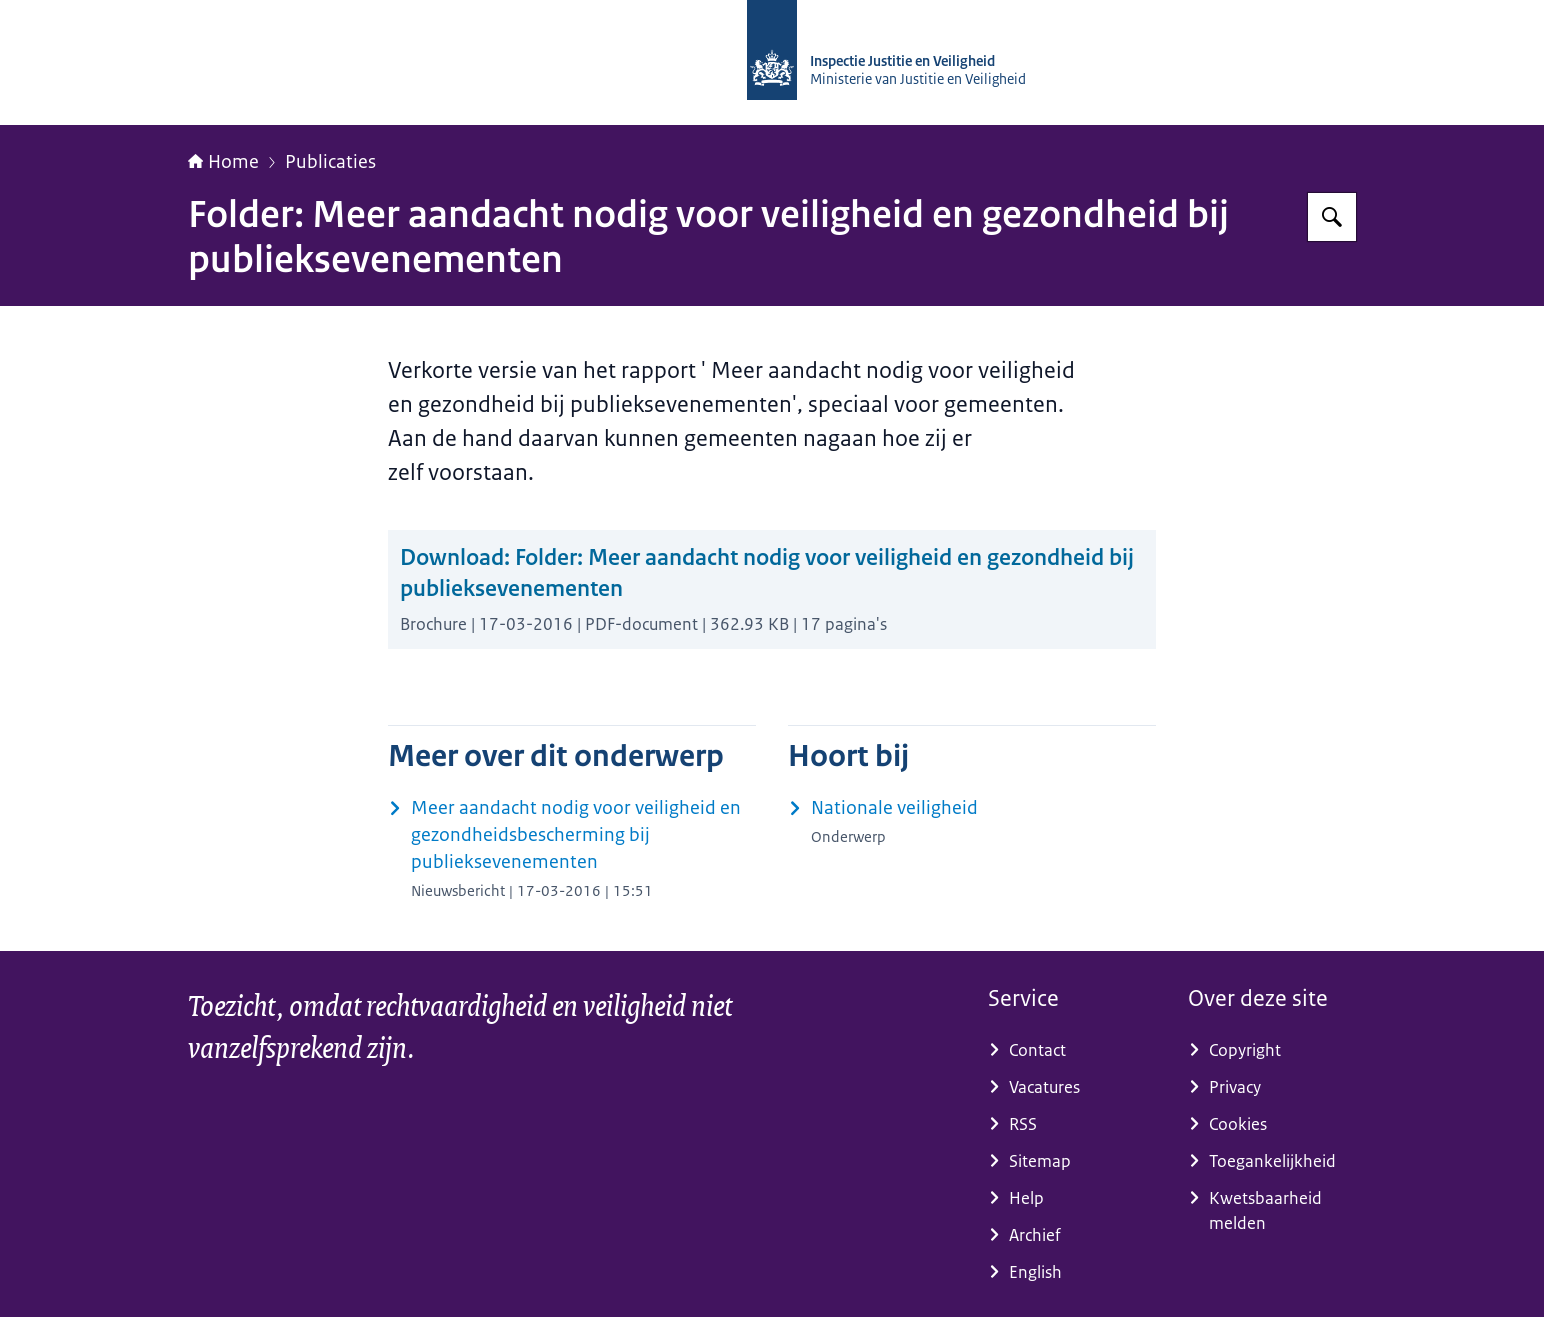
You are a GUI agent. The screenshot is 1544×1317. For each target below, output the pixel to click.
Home (223, 162)
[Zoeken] (1332, 217)
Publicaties (330, 162)
